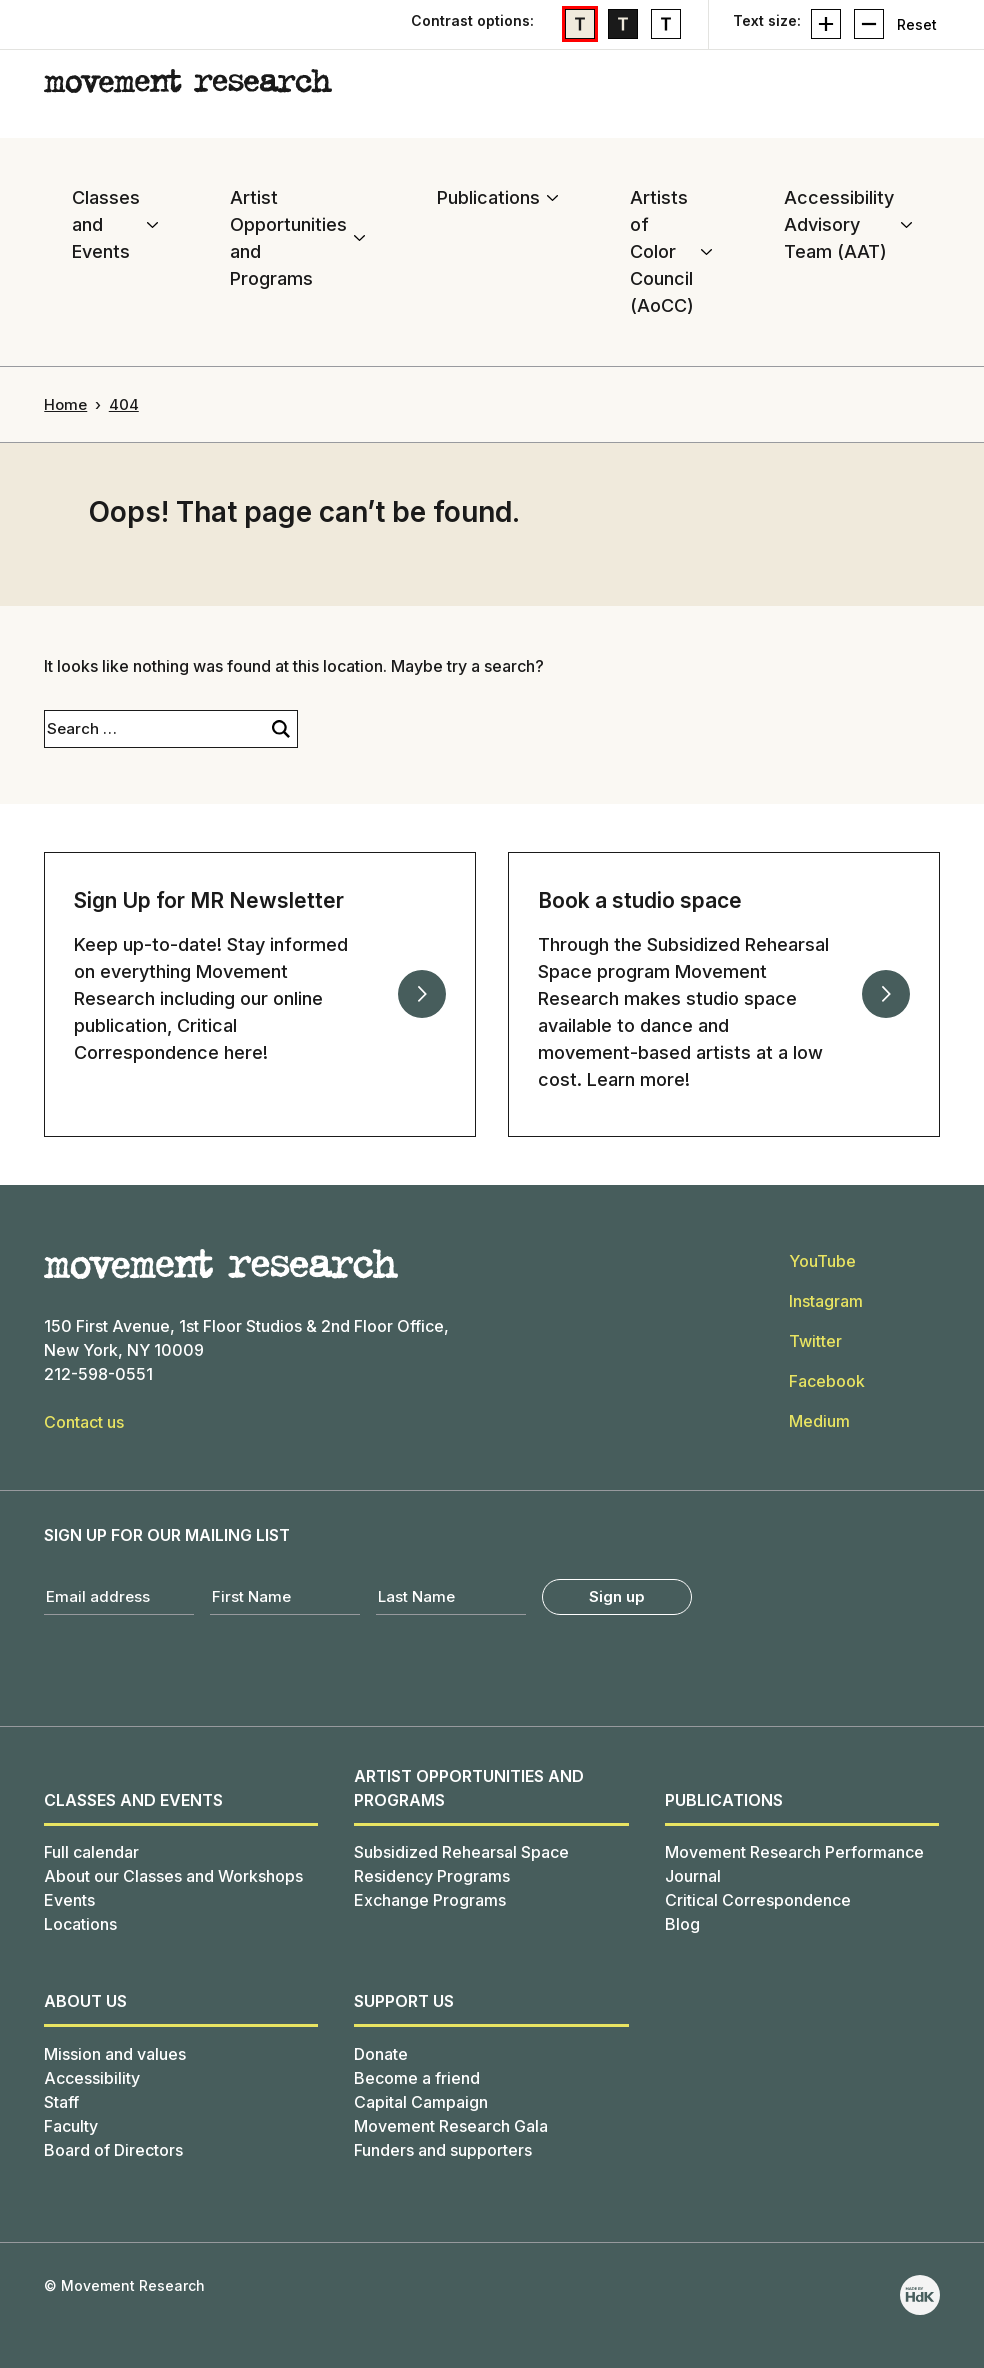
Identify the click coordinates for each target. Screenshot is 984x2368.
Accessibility (92, 2078)
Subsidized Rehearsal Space (461, 1852)
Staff (61, 2102)
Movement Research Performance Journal (794, 1864)
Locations (80, 1924)
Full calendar (91, 1852)
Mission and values (115, 2054)
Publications (488, 197)
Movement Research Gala (451, 2126)
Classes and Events (106, 224)
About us (85, 2001)
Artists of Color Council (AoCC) (662, 251)
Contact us (84, 1422)
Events (69, 1900)
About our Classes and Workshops (173, 1876)
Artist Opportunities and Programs (288, 238)
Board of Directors (113, 2150)
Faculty (71, 2126)
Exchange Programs (430, 1900)
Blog (682, 1924)
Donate (381, 2054)
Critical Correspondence (758, 1900)
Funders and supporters (443, 2150)
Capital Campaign (421, 2102)
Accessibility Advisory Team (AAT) (839, 224)
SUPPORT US (404, 2001)
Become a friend (417, 2078)
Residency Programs (432, 1876)
